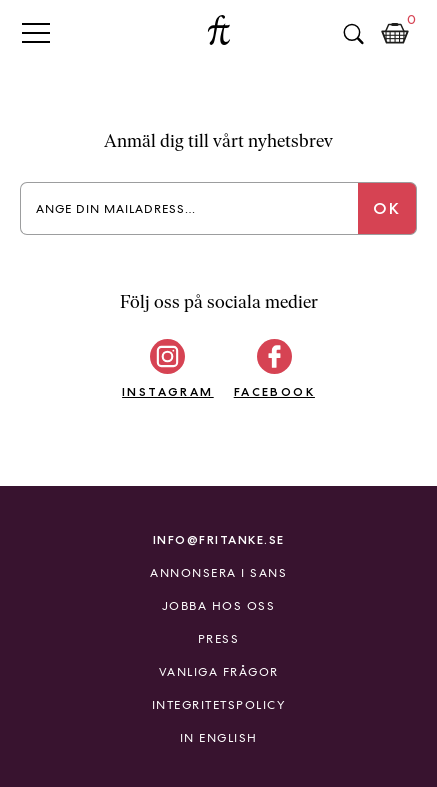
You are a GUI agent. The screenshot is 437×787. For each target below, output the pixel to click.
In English (219, 738)
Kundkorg (395, 34)
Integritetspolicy (219, 705)
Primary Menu (36, 32)
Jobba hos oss (219, 606)
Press (219, 639)
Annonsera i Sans (218, 573)
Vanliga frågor (219, 672)
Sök (353, 34)
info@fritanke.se (219, 539)
